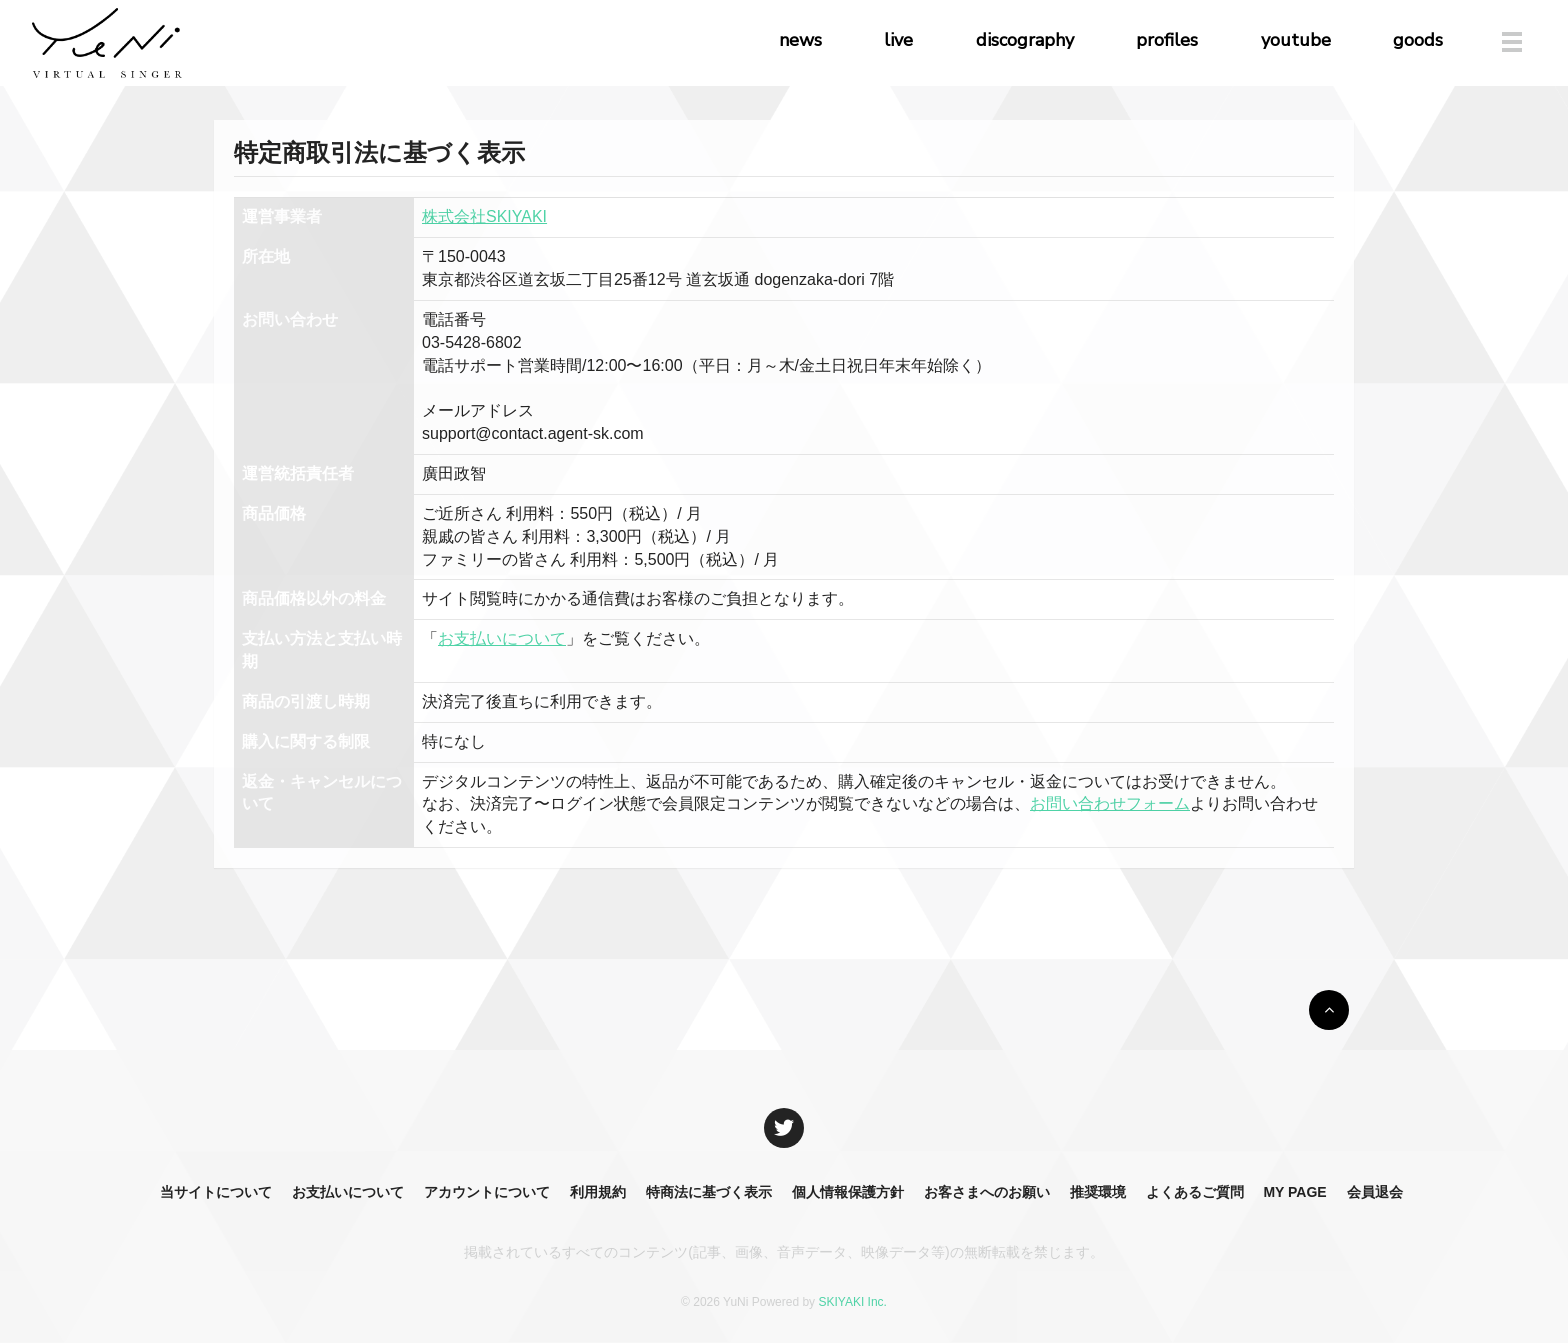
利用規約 (598, 1192)
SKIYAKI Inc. (852, 1302)
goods (1418, 40)
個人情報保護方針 (848, 1192)
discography (1025, 40)
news (800, 40)
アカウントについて (487, 1192)
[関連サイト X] (784, 1128)
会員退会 (1375, 1192)
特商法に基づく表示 (709, 1192)
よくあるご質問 (1195, 1192)
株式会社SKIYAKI (484, 216)
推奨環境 (1098, 1192)
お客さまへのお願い (987, 1192)
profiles (1167, 40)
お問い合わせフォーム (1110, 803)
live (898, 40)
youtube (1296, 40)
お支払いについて (502, 638)
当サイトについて (216, 1192)
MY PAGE (1294, 1192)
